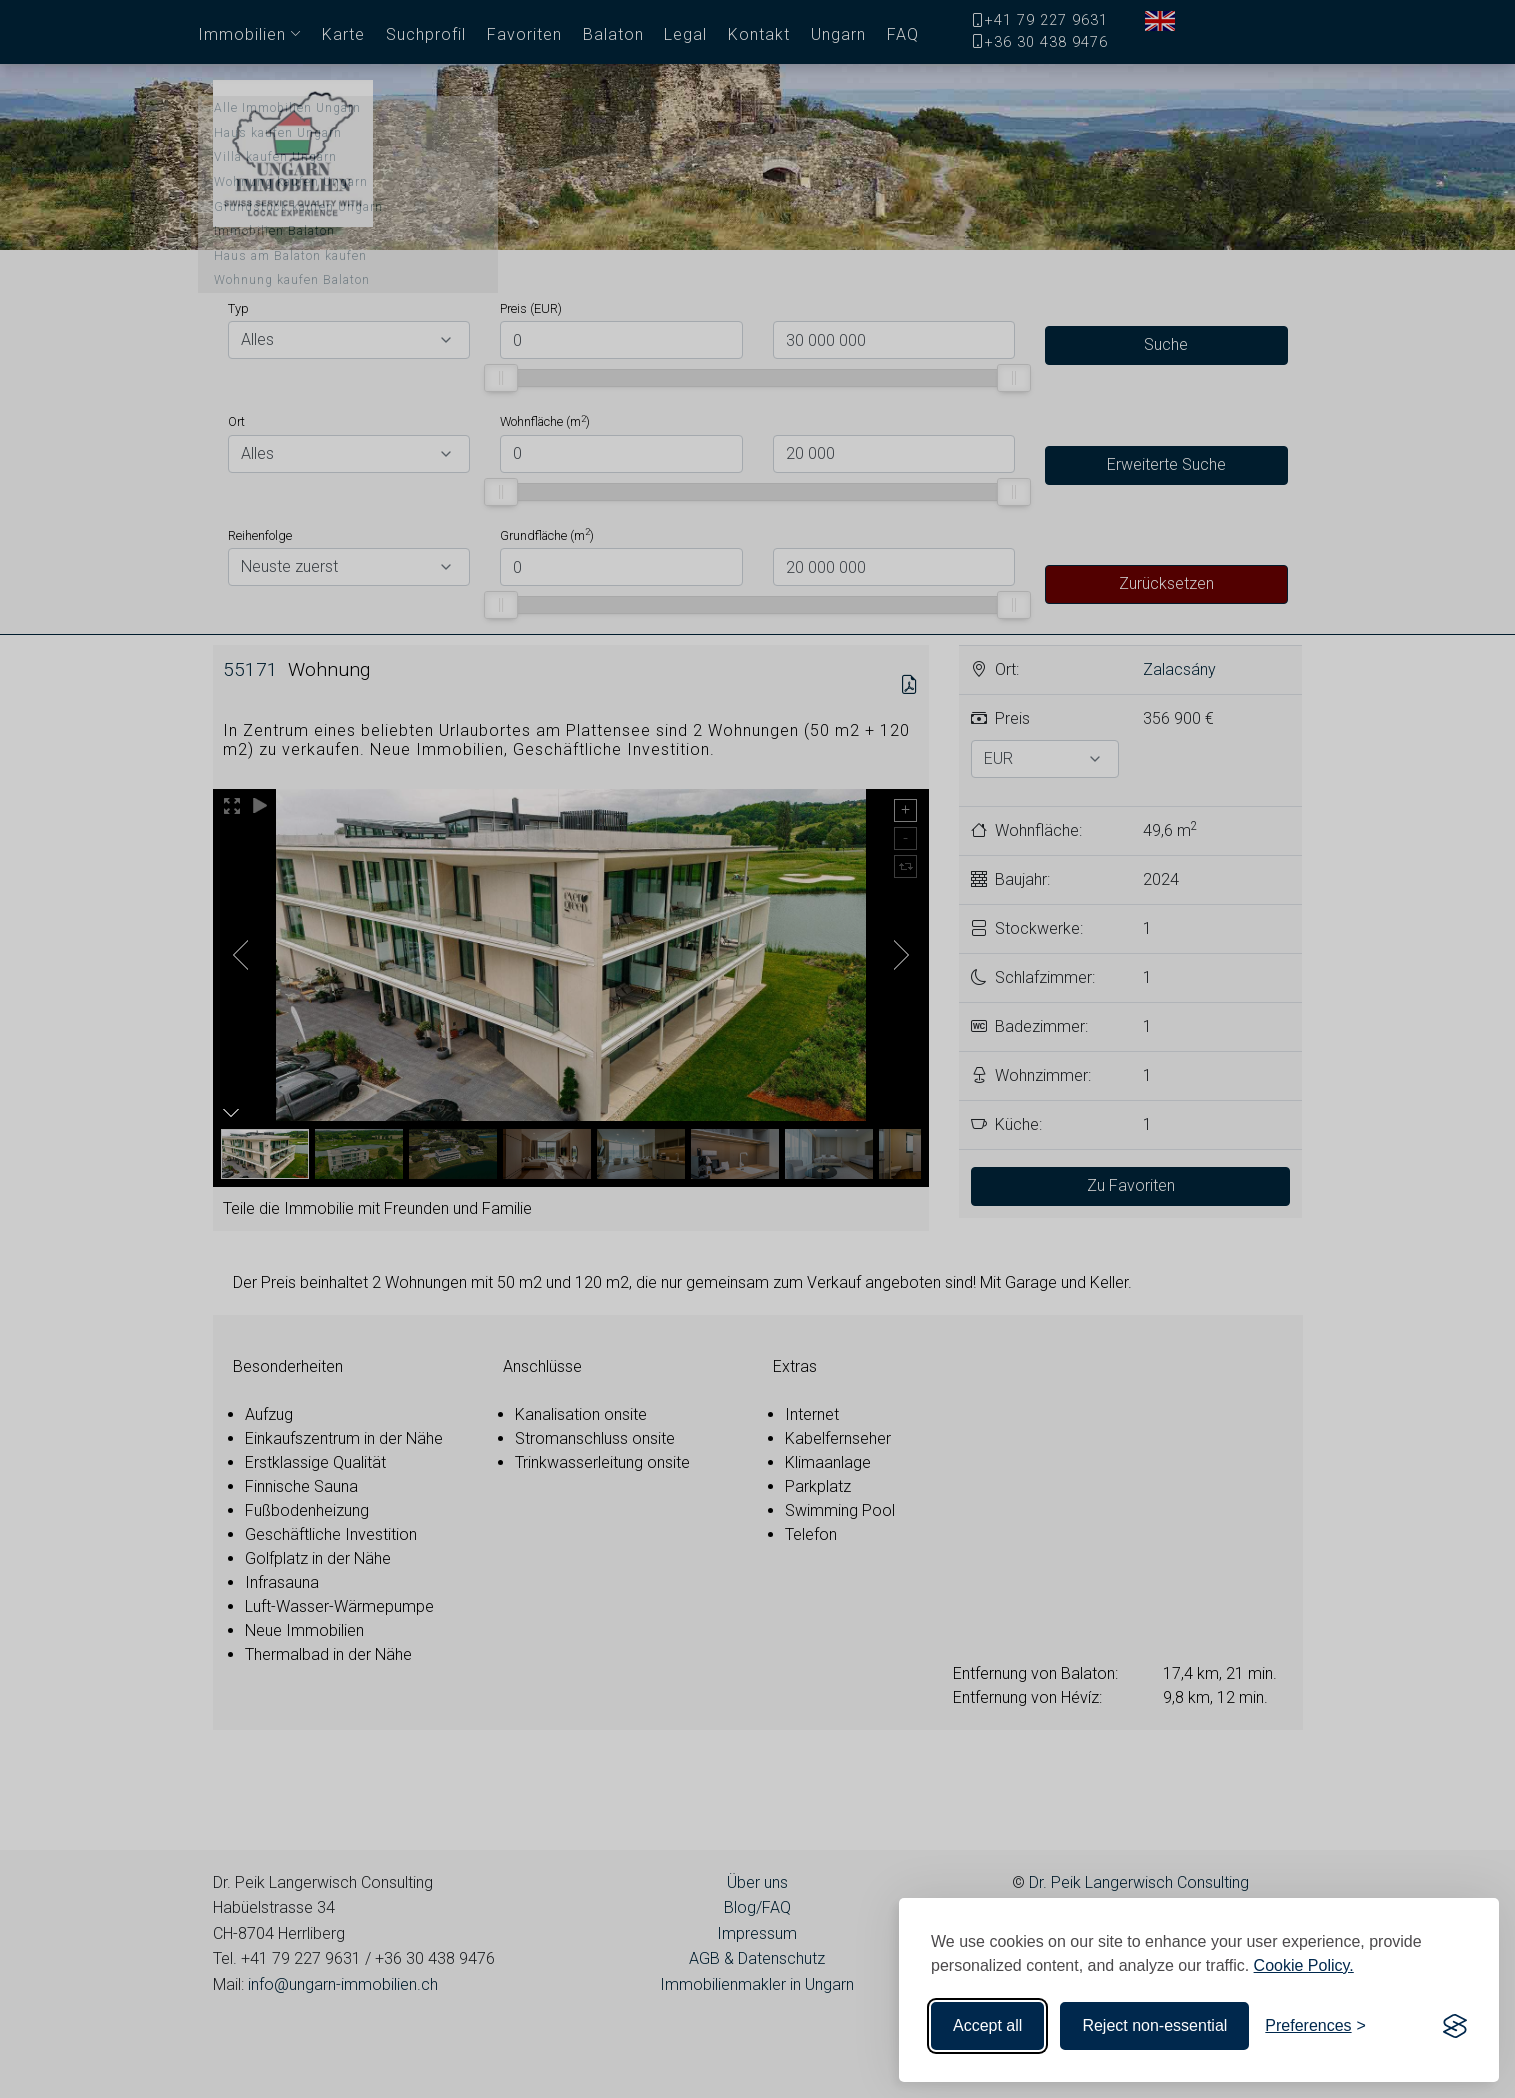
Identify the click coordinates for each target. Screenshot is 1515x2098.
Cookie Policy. (1304, 1965)
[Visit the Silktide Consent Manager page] (1455, 2026)
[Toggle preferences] (1315, 2026)
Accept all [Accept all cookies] (987, 2025)
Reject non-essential (1154, 2025)
